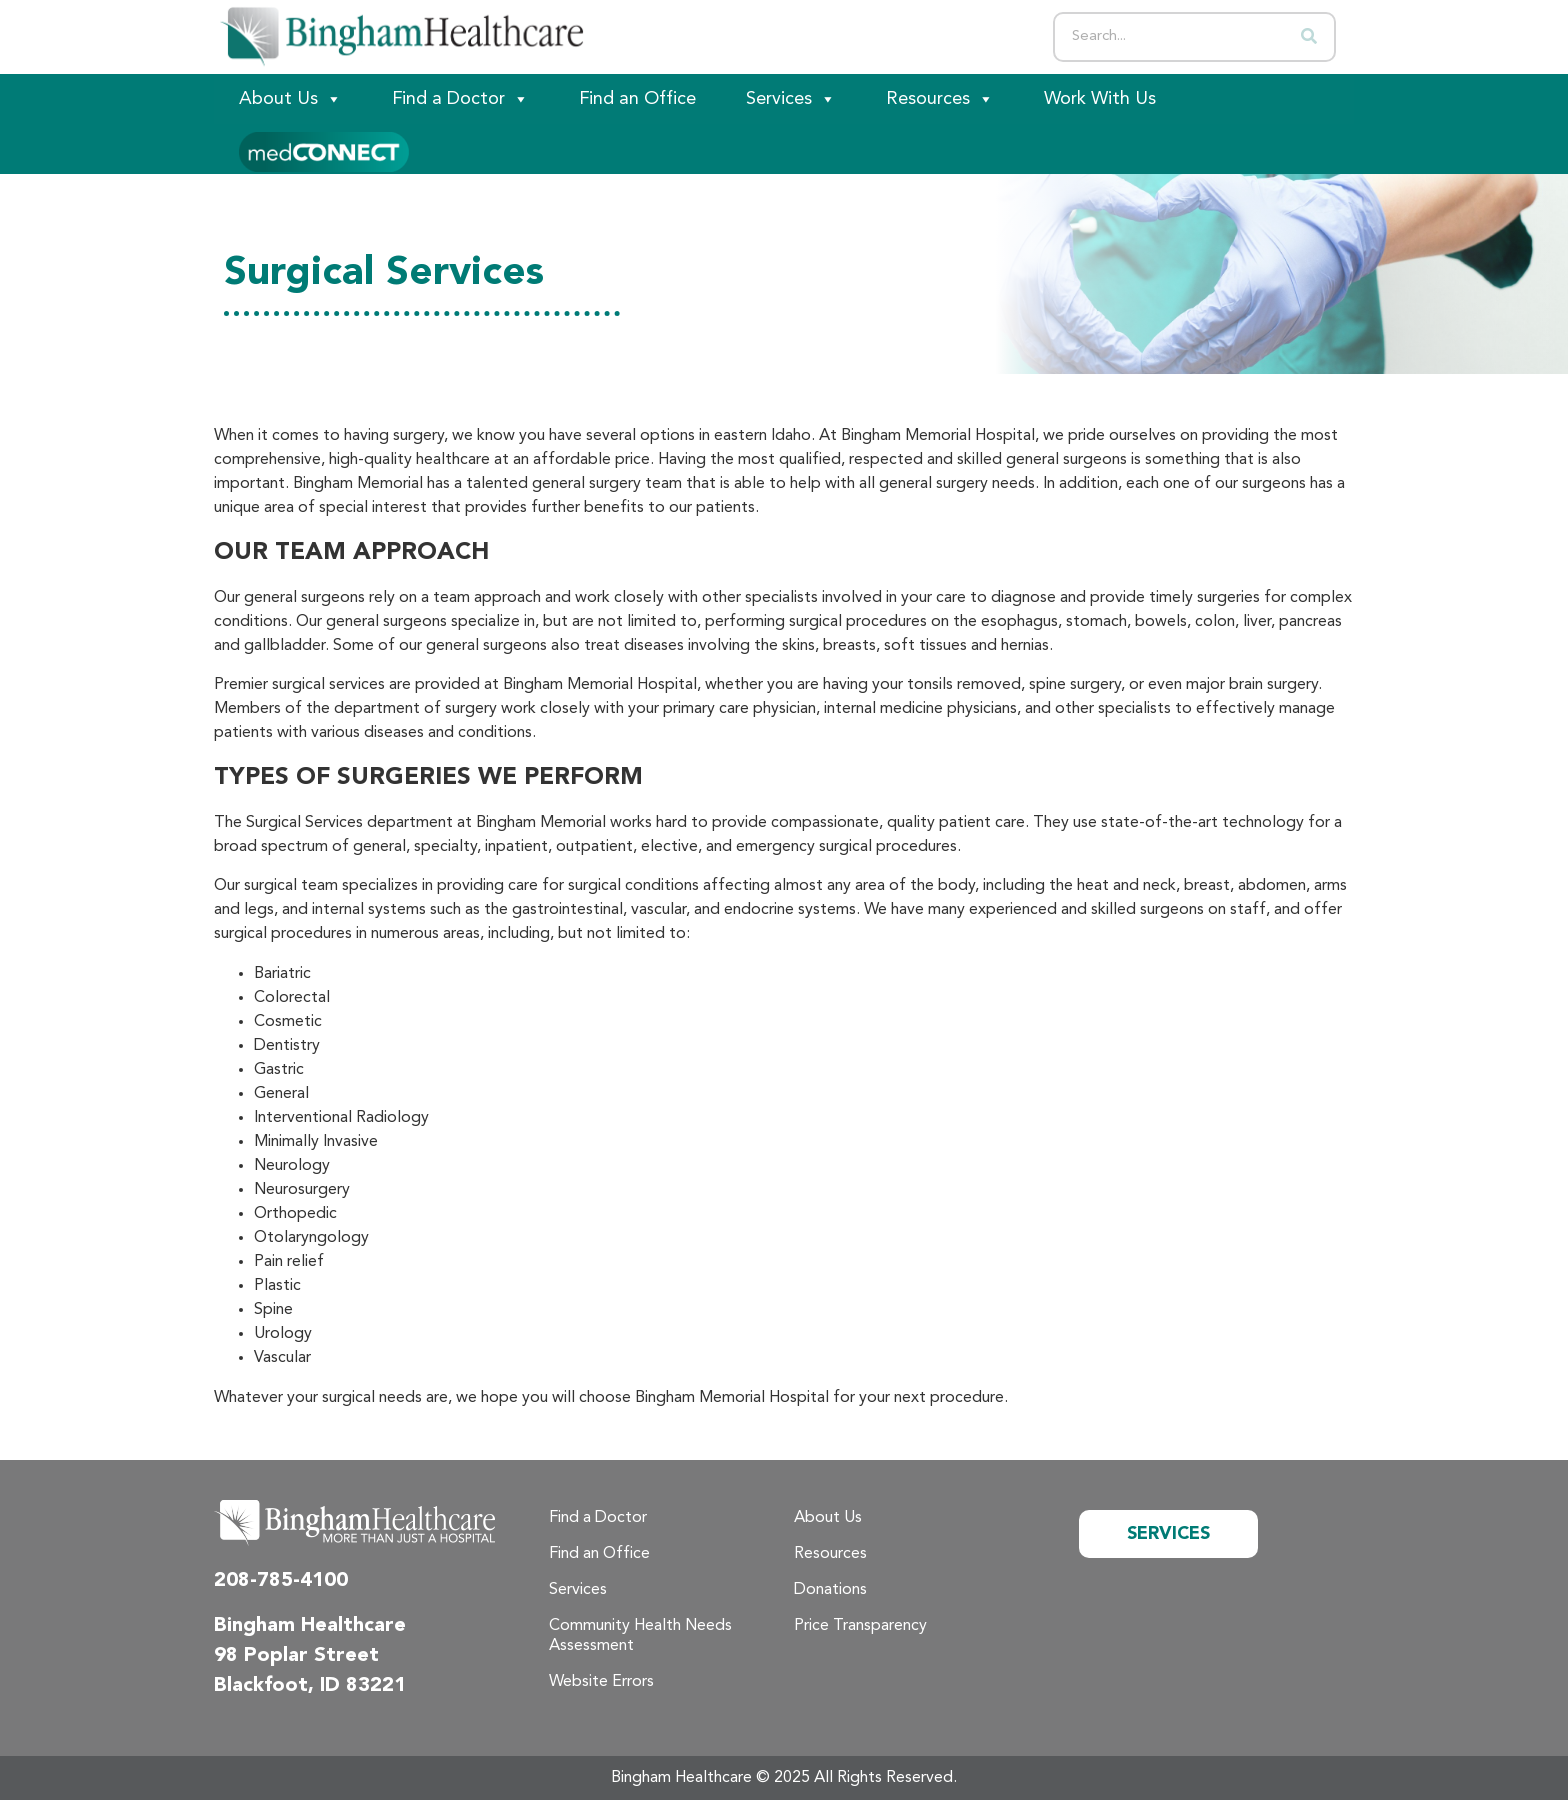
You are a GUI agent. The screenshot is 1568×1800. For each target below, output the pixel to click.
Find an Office (637, 99)
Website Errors (601, 1682)
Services (791, 99)
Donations (830, 1590)
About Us (290, 99)
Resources (940, 99)
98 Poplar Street (296, 1656)
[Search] (1309, 37)
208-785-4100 (281, 1581)
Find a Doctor (460, 99)
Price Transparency (860, 1626)
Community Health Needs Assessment (640, 1636)
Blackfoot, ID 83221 (310, 1686)
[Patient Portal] (324, 149)
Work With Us (1100, 99)
